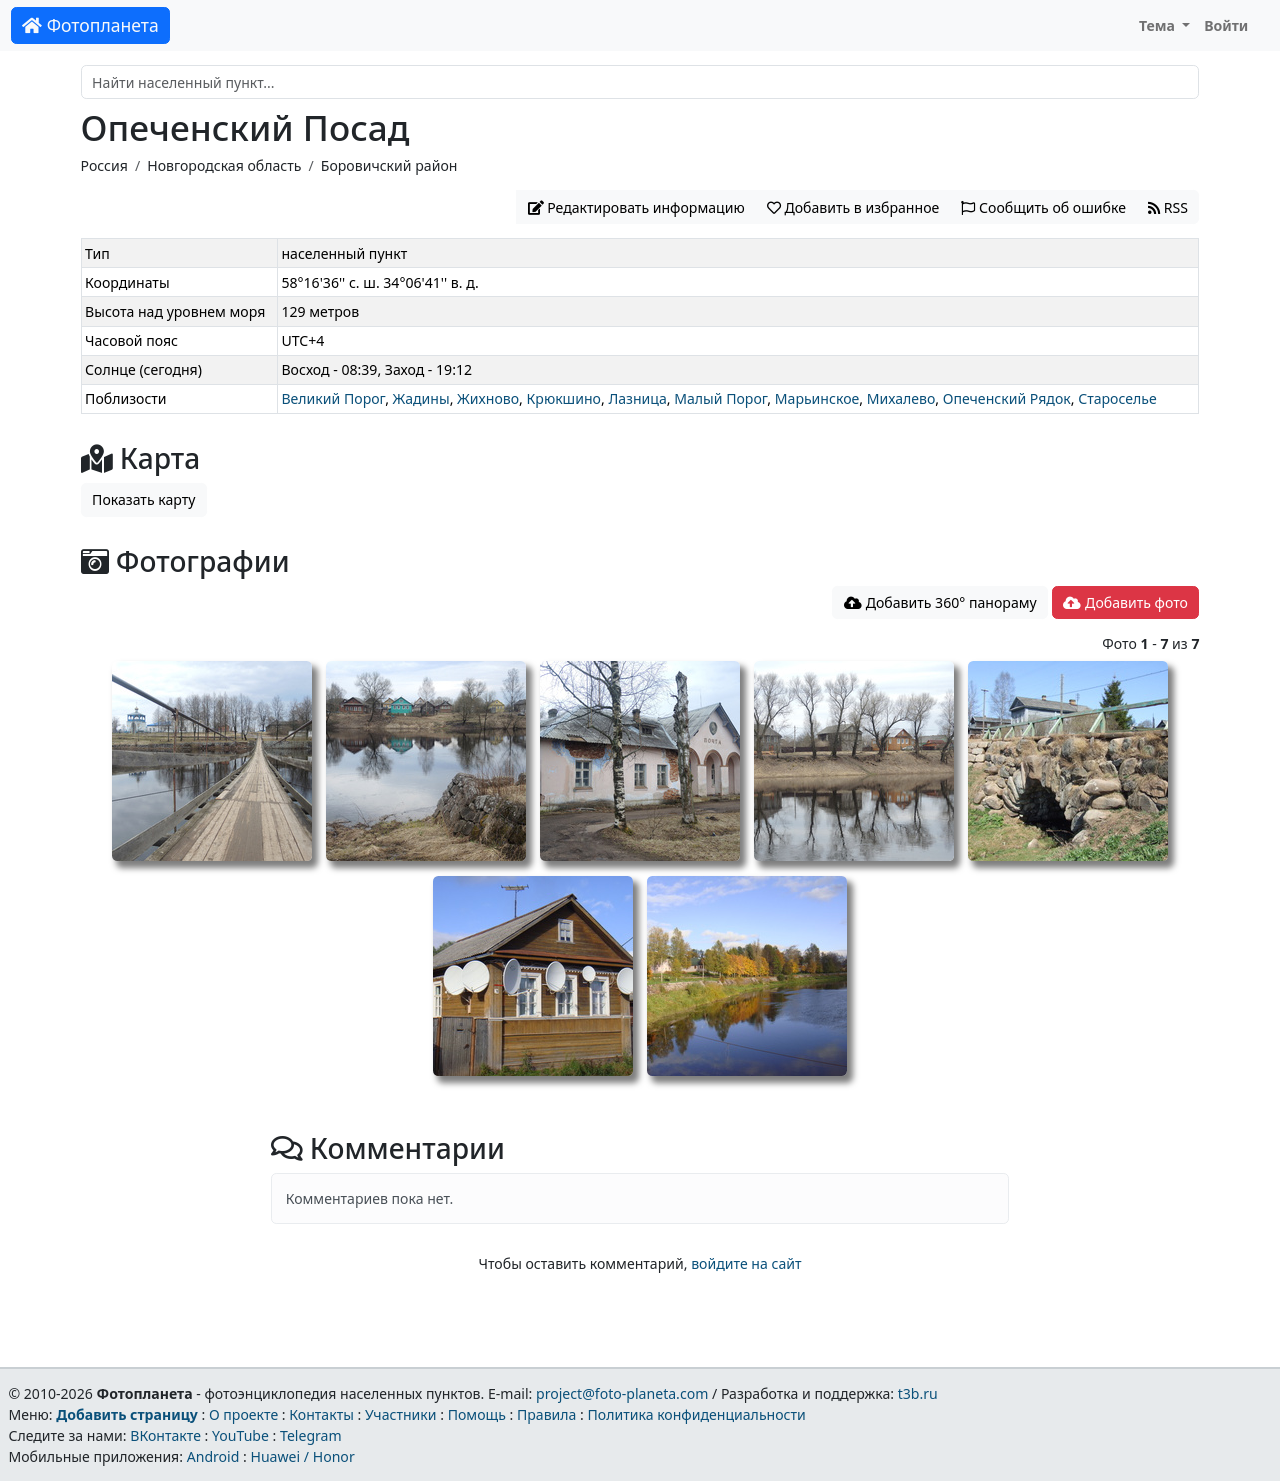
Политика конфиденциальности (697, 1414)
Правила (546, 1414)
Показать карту (143, 499)
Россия (104, 165)
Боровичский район (389, 165)
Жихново (488, 398)
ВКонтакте (165, 1435)
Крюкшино (564, 398)
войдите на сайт (746, 1263)
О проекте (243, 1414)
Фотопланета (90, 25)
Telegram (311, 1435)
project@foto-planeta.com (622, 1393)
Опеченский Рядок (1007, 398)
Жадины (421, 398)
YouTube (240, 1435)
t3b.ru (918, 1393)
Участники (401, 1414)
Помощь (477, 1414)
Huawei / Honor (302, 1456)
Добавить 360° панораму (940, 602)
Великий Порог (333, 398)
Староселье (1117, 398)
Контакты (321, 1414)
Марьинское (817, 398)
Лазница (637, 398)
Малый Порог (720, 398)
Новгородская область (224, 165)
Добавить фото (1125, 602)
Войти (1226, 25)
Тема (1159, 25)
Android (213, 1456)
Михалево (901, 398)
